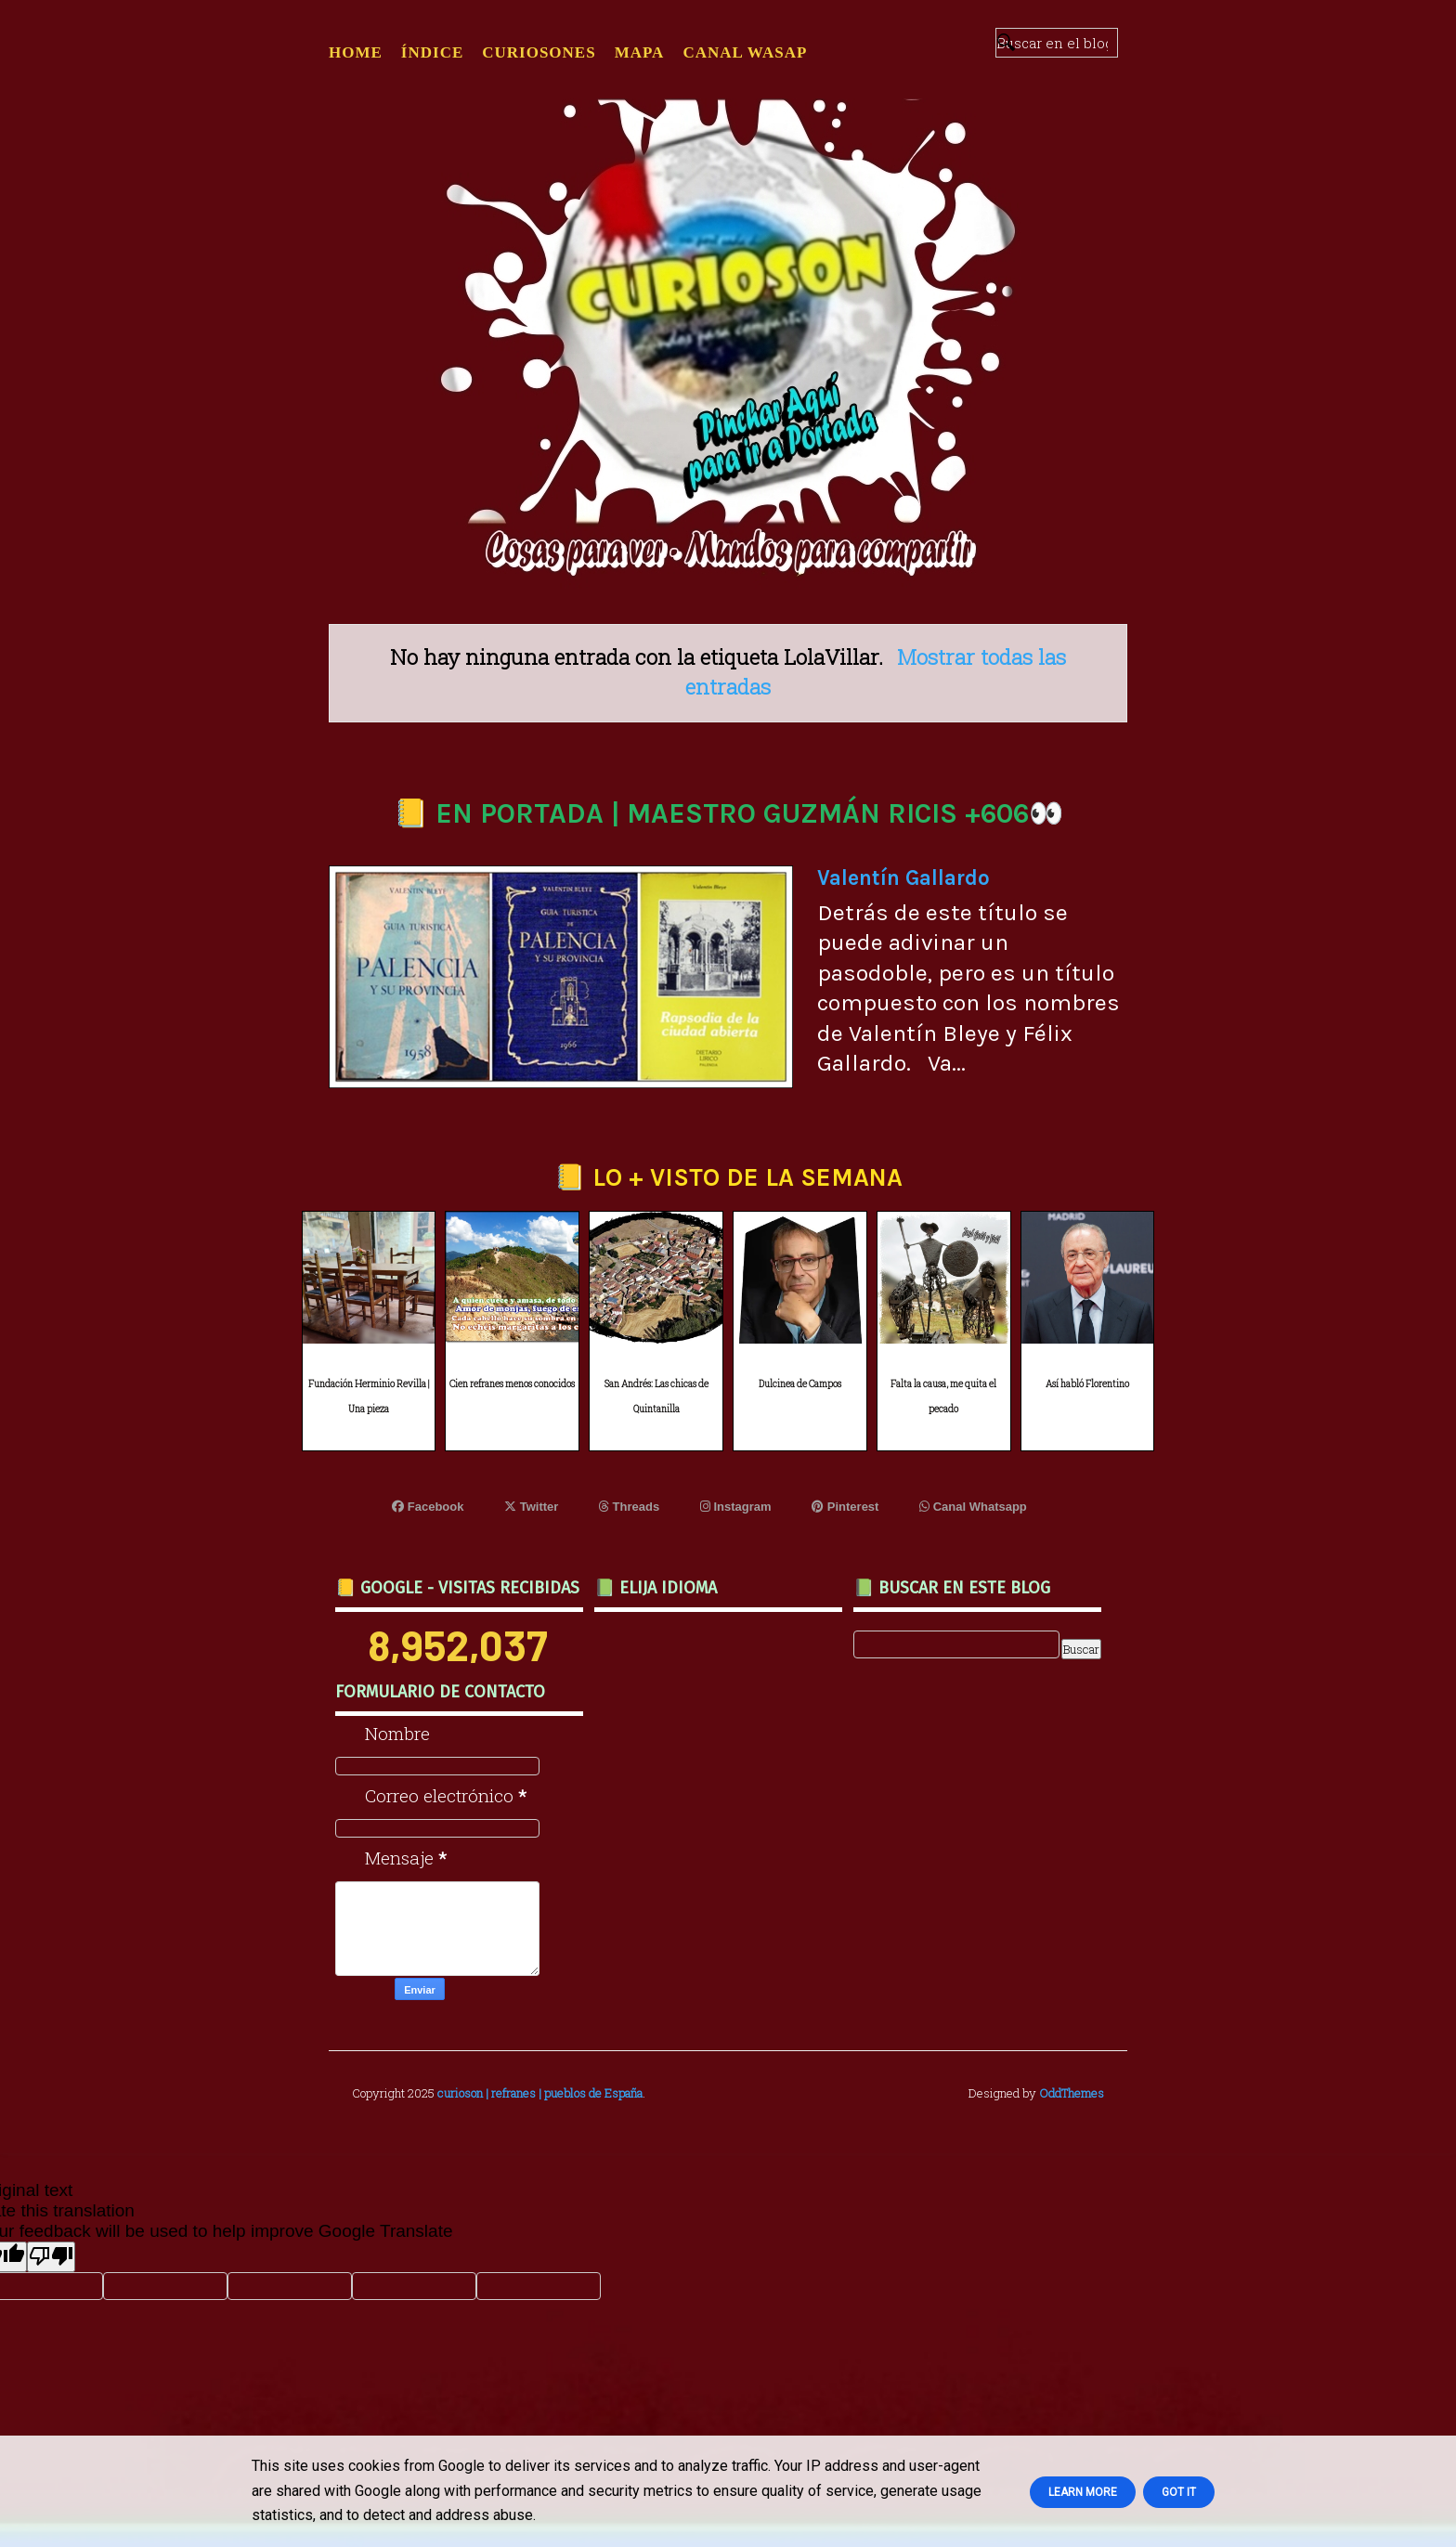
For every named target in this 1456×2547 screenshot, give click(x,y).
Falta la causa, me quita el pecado (943, 1396)
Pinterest (845, 1507)
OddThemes (1071, 2093)
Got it (1179, 2492)
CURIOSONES (538, 52)
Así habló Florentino (1087, 1384)
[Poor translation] (51, 2257)
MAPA (640, 52)
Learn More (1082, 2492)
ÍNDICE (432, 52)
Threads (629, 1507)
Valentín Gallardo (903, 877)
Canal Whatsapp (973, 1507)
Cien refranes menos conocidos (512, 1384)
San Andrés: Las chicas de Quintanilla (656, 1396)
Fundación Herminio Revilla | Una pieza (369, 1396)
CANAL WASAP (744, 52)
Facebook (427, 1507)
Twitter (531, 1507)
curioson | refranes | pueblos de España (540, 2093)
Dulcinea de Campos (800, 1384)
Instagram (736, 1507)
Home (356, 52)
